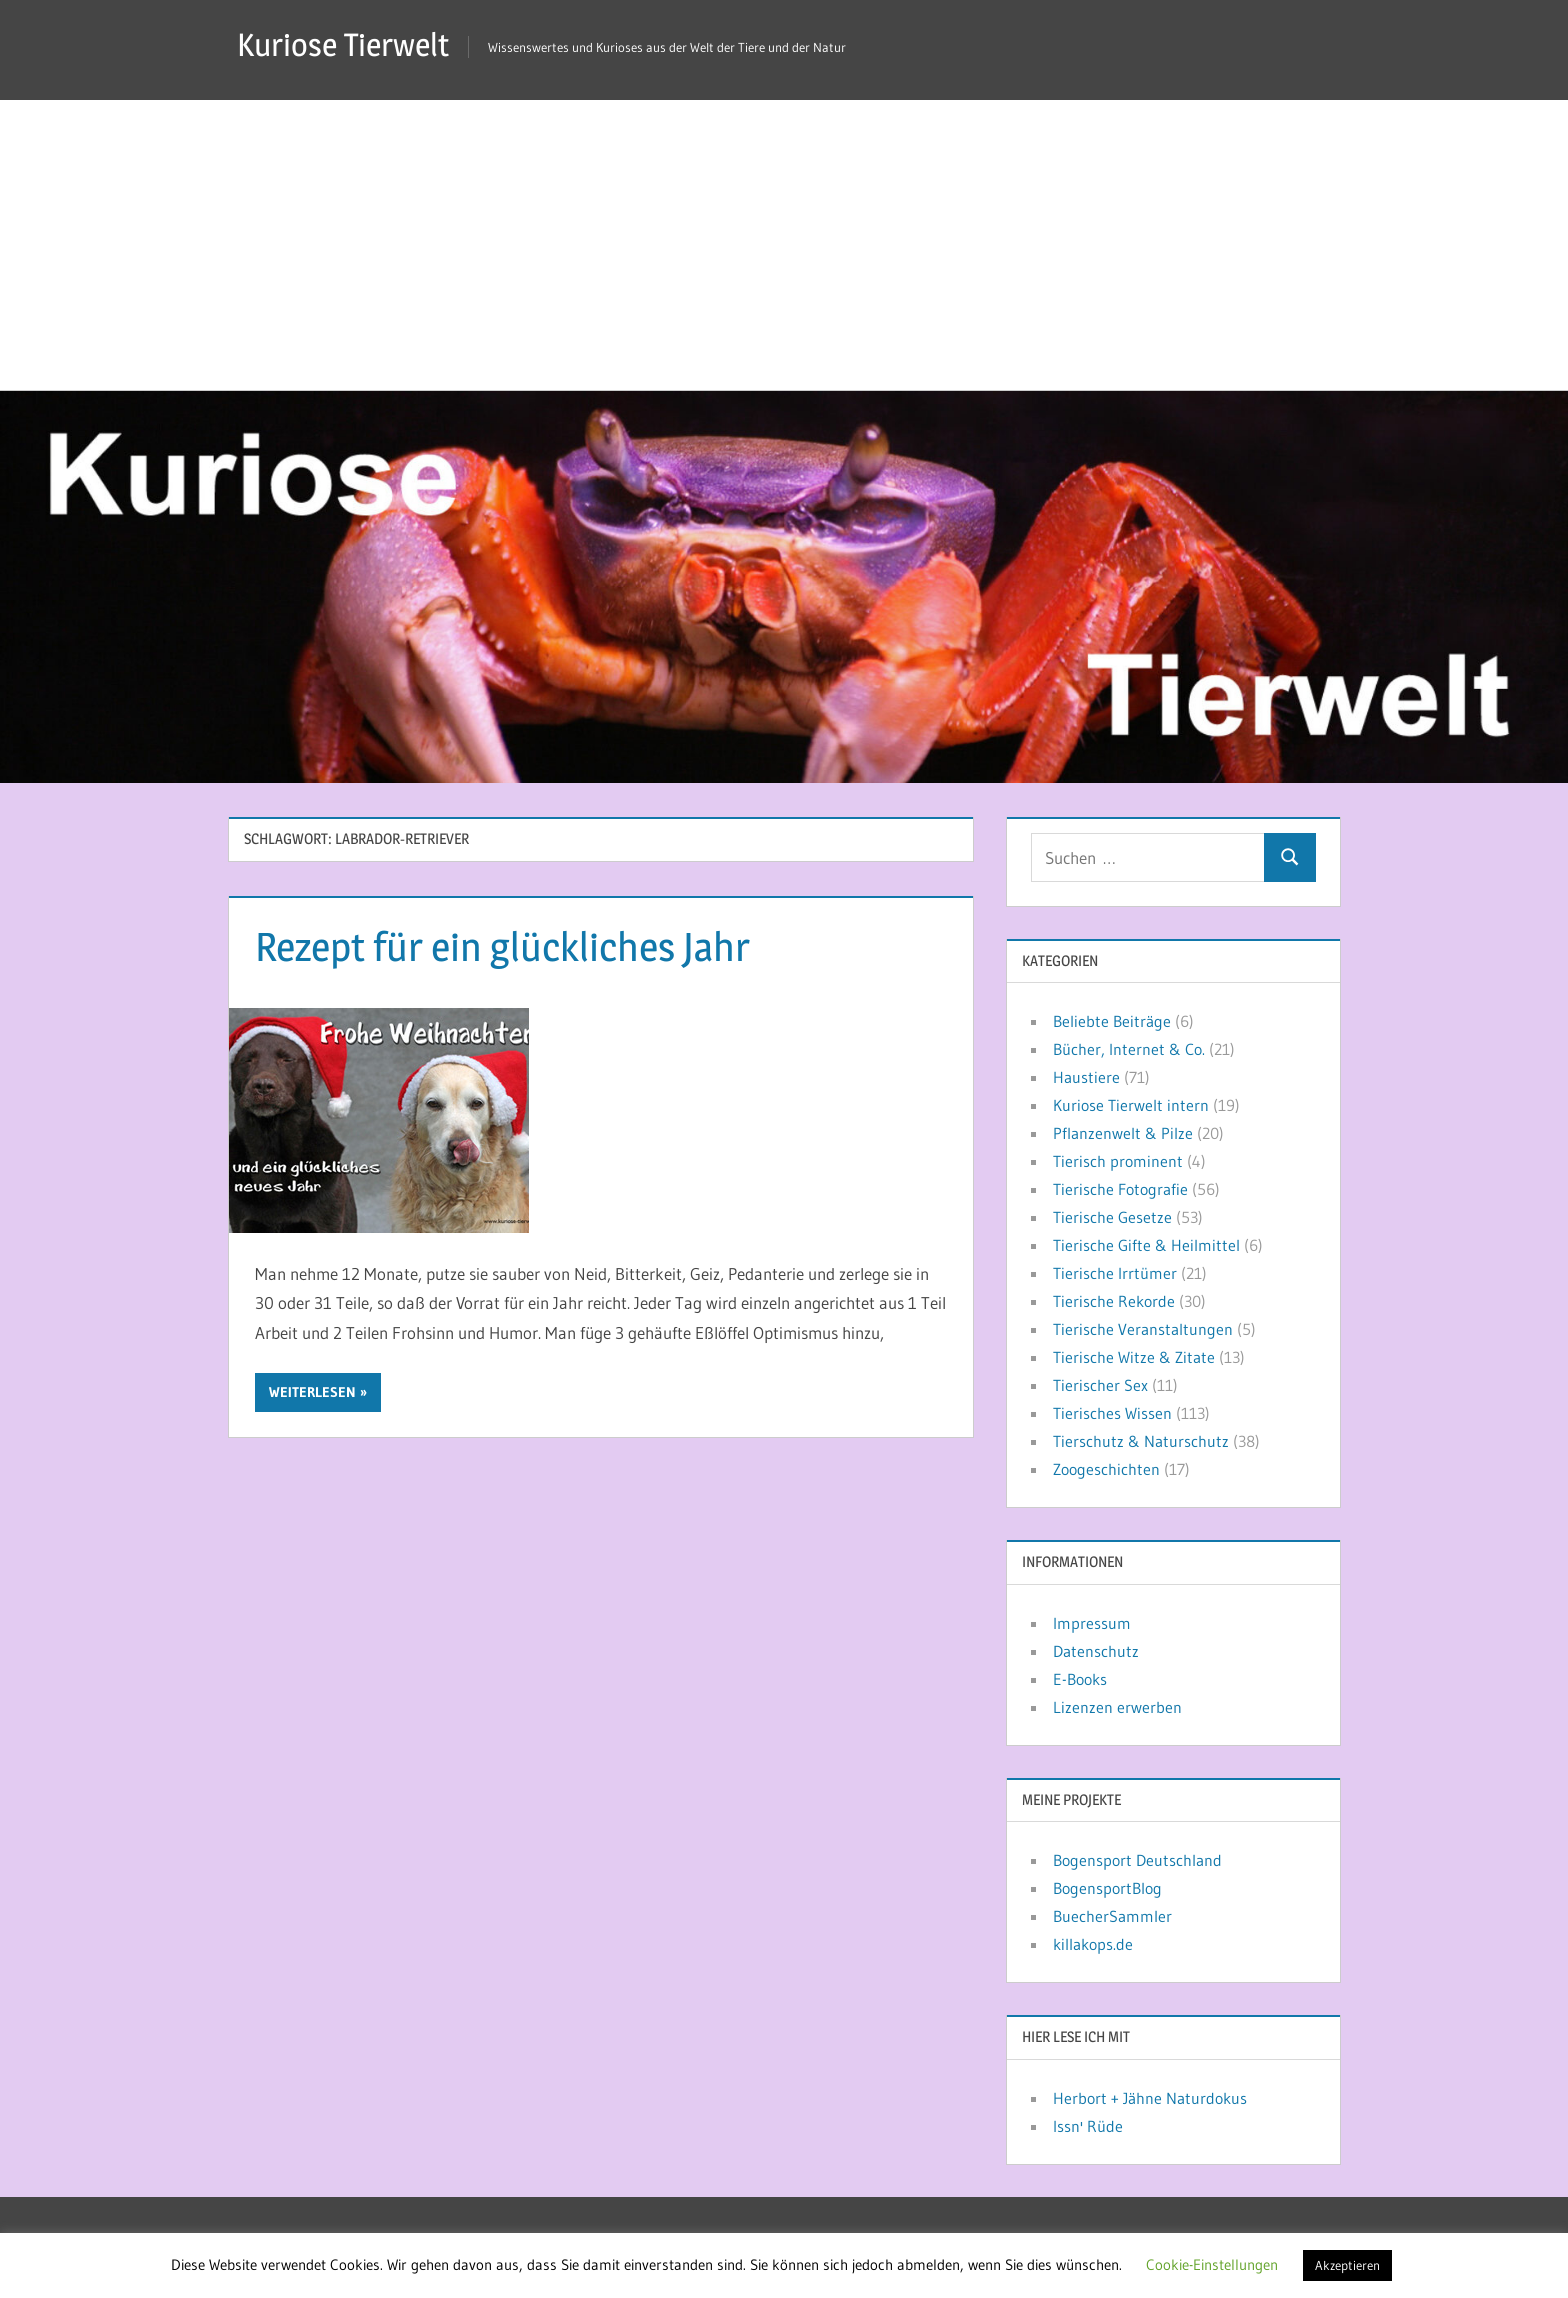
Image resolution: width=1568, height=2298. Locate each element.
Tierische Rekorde (1114, 1301)
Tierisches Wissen (1112, 1413)
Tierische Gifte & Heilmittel (1146, 1245)
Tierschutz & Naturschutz (1141, 1441)
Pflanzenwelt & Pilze (1123, 1133)
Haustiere (1086, 1077)
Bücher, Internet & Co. (1129, 1049)
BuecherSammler (1112, 1916)
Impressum (1092, 1623)
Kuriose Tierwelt (343, 44)
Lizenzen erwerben (1117, 1707)
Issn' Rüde (1088, 2126)
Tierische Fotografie (1120, 1189)
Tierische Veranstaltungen (1143, 1329)
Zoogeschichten (1106, 1469)
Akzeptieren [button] (1347, 2265)
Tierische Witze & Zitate (1134, 1357)
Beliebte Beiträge (1112, 1021)
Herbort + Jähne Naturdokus (1150, 2098)
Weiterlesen (312, 1392)
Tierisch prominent (1118, 1161)
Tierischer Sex (1100, 1385)
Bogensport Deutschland (1137, 1860)
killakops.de (1093, 1944)
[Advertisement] (784, 240)
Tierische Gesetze (1112, 1217)
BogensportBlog (1107, 1888)
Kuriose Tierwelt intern (1131, 1105)
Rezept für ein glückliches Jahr (502, 946)
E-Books (1080, 1679)
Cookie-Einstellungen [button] (1212, 2264)
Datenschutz (1096, 1651)
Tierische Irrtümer (1115, 1273)
